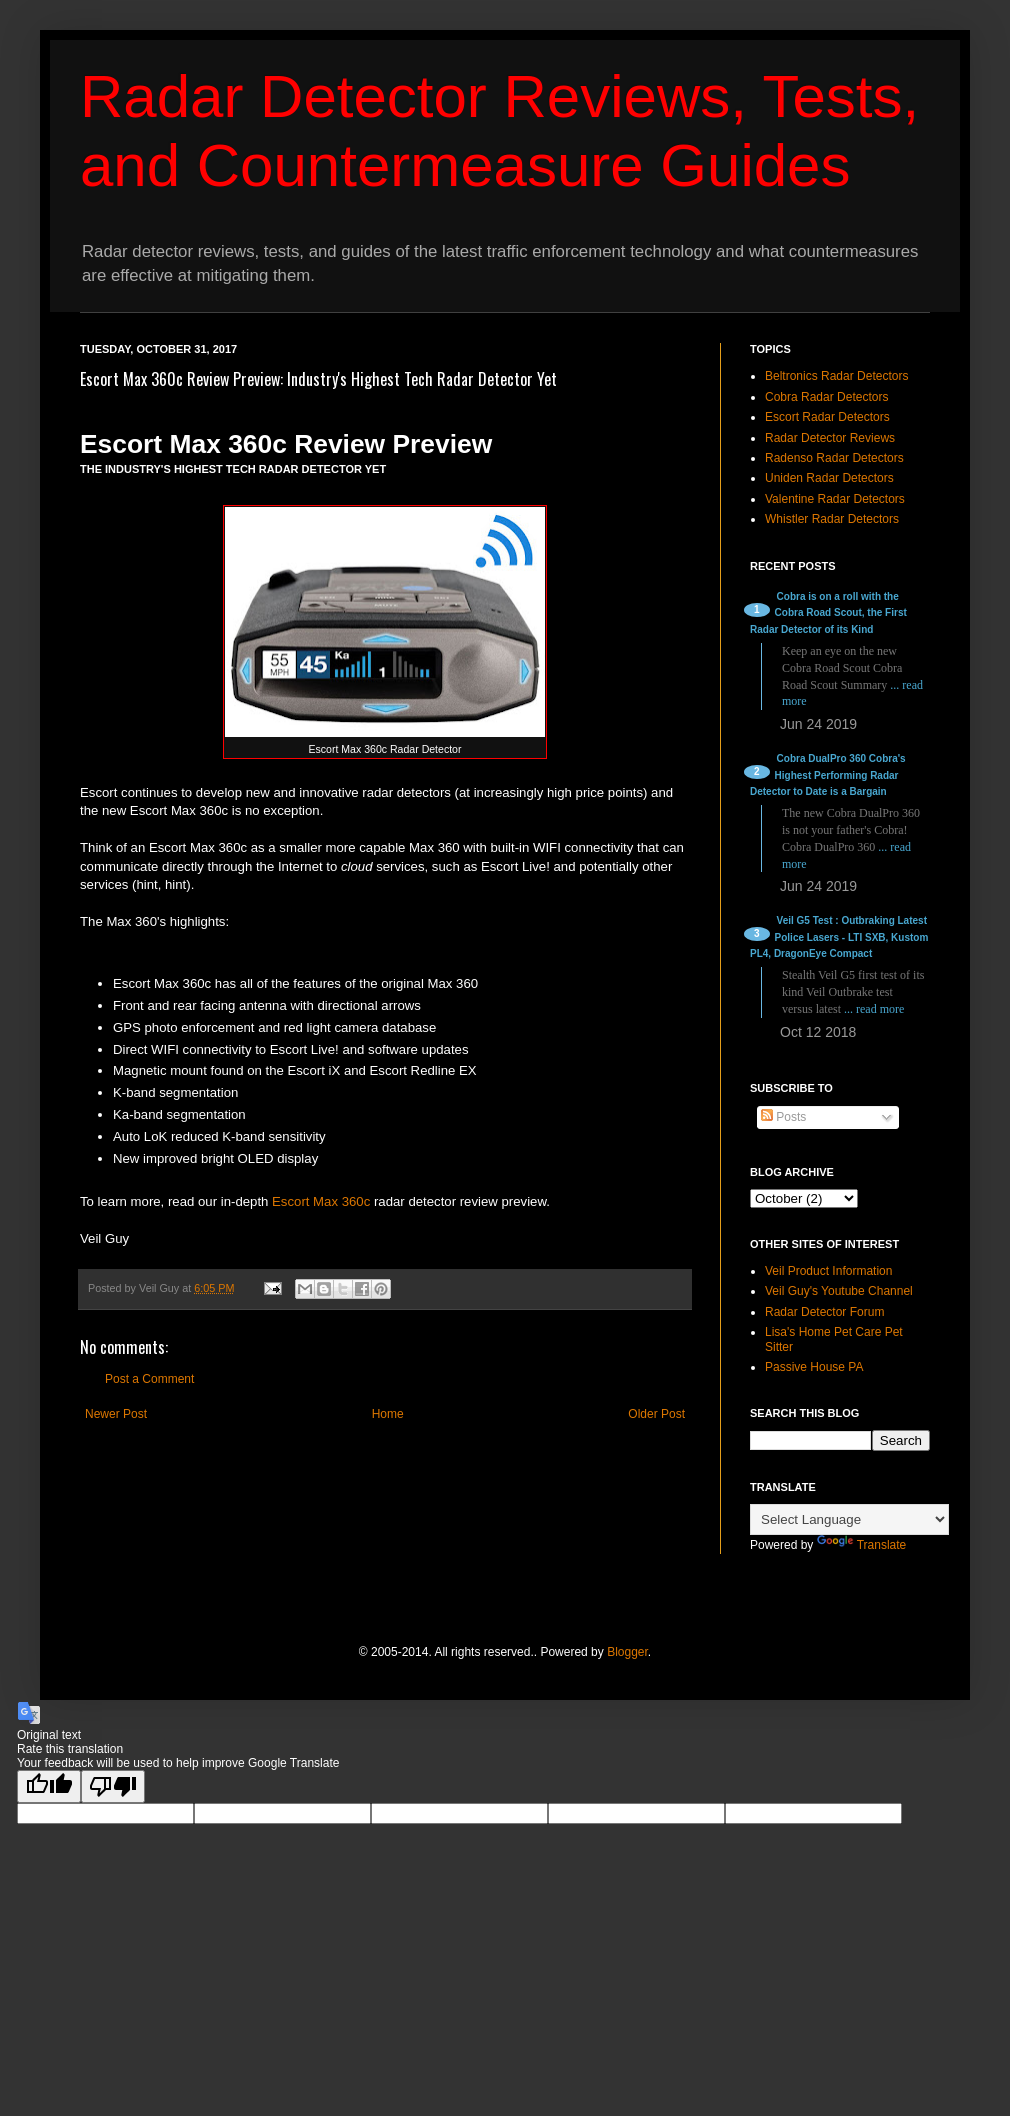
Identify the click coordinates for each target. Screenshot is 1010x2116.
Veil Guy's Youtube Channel (839, 1291)
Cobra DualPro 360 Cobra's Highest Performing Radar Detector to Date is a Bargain (828, 775)
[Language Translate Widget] (849, 1519)
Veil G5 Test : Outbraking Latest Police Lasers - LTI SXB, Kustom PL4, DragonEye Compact (839, 937)
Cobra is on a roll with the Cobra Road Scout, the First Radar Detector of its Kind (828, 613)
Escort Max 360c (321, 1201)
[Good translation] (49, 1786)
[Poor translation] (113, 1786)
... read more (874, 1009)
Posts (783, 1117)
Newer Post (116, 1414)
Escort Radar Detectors (827, 417)
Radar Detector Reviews (830, 438)
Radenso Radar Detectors (834, 458)
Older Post (656, 1414)
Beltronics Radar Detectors (836, 376)
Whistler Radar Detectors (832, 519)
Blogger (627, 1652)
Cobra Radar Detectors (826, 397)
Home (388, 1414)
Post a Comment (149, 1379)
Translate (862, 1545)
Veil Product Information (828, 1271)
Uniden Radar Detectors (829, 478)
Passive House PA (814, 1367)
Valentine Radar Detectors (835, 499)
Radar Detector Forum (824, 1312)
